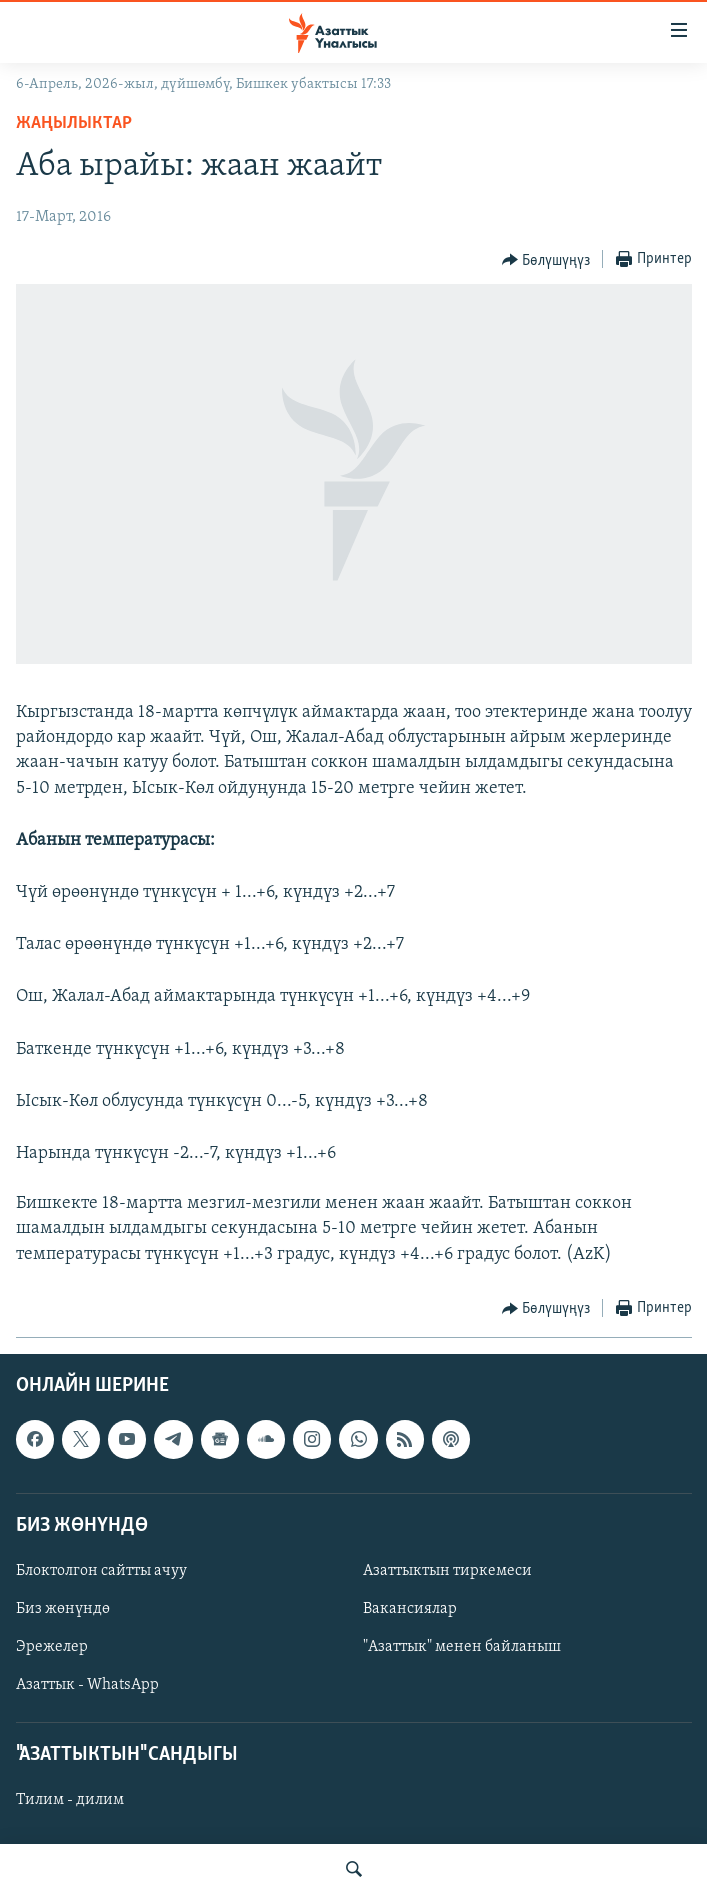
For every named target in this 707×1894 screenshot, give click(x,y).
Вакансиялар (410, 1609)
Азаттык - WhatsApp (87, 1685)
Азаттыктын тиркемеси (447, 1571)
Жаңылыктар (74, 123)
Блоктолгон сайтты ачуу (101, 1571)
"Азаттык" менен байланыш (462, 1647)
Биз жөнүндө (63, 1609)
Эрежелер (52, 1647)
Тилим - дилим (70, 1800)
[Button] (546, 260)
